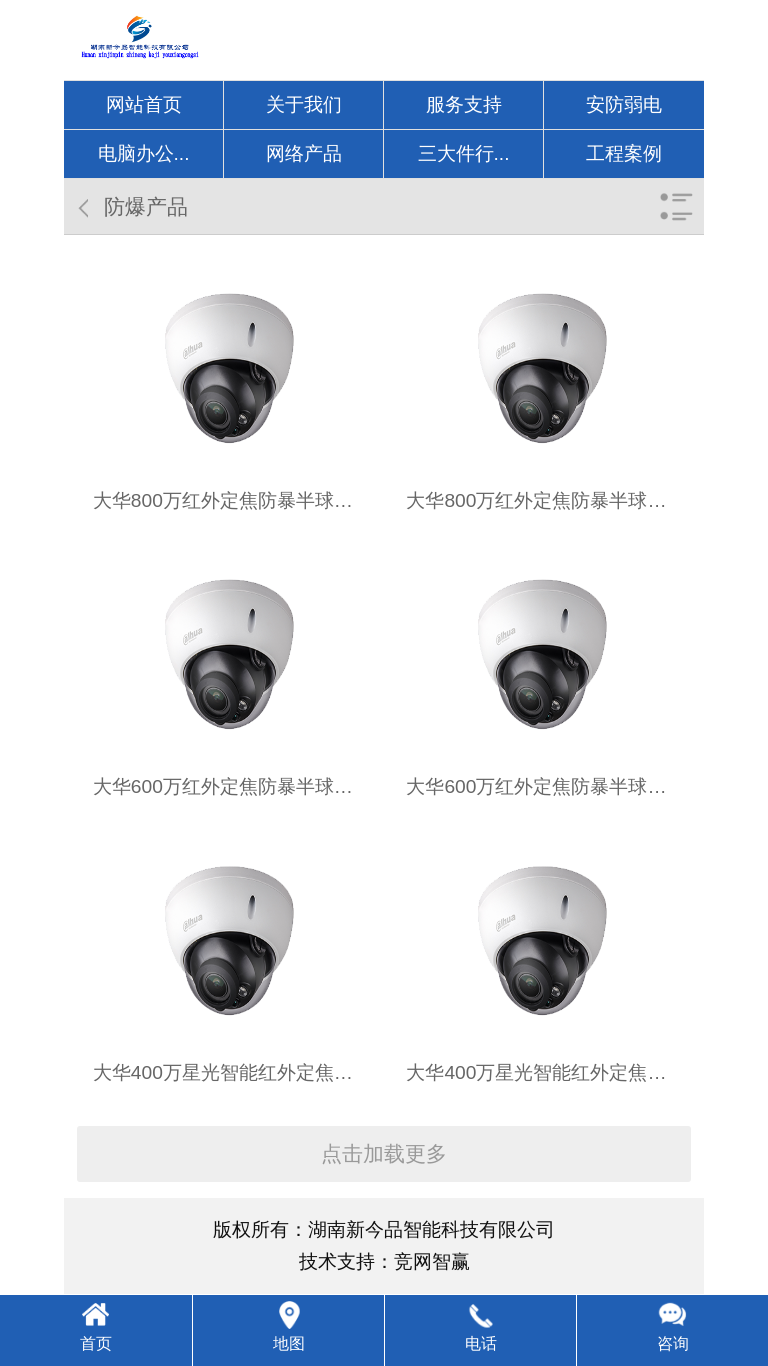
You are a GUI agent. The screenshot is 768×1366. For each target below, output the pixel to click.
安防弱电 (624, 104)
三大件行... (464, 153)
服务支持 (464, 104)
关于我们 (304, 104)
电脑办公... (144, 153)
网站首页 (144, 104)
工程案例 (624, 153)
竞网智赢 (432, 1261)
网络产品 (304, 153)
